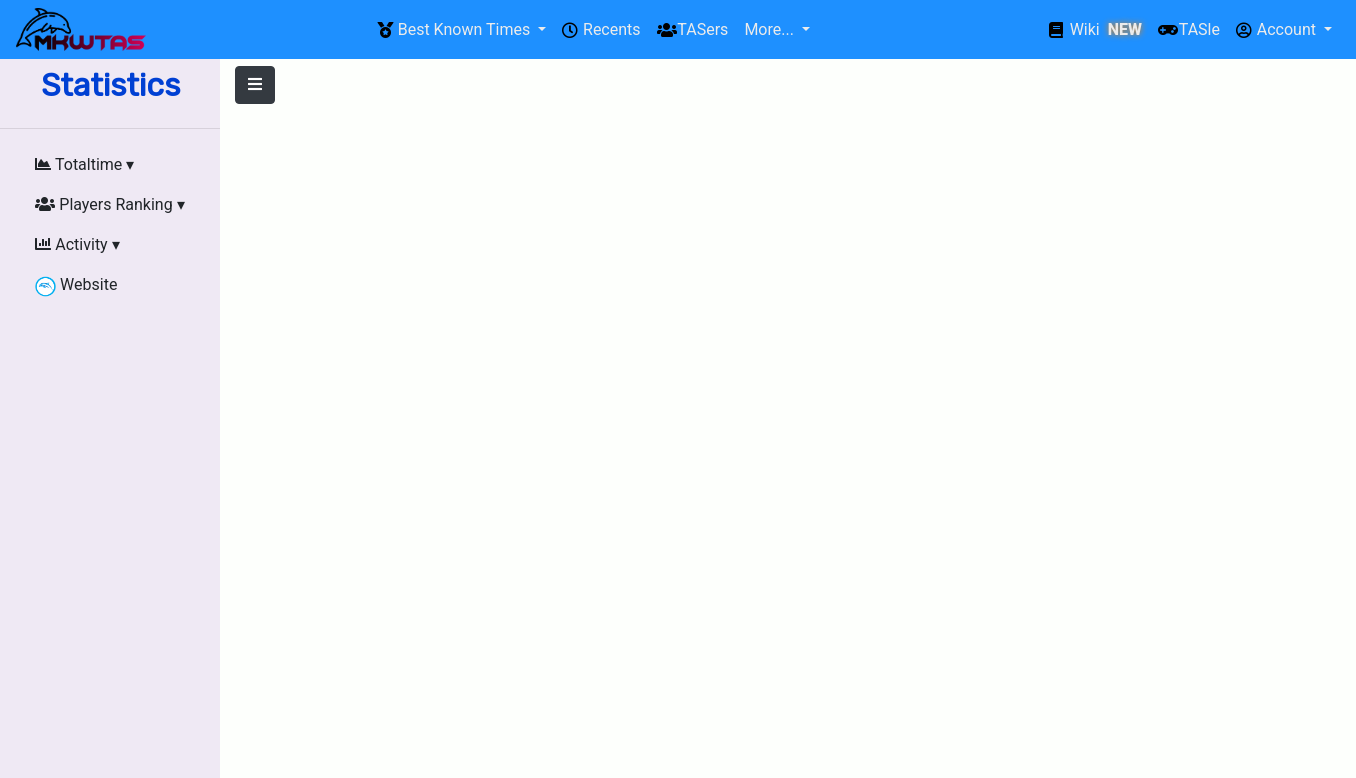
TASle (1189, 29)
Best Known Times (455, 29)
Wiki (1095, 29)
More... (770, 29)
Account (1278, 29)
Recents (601, 29)
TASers (693, 29)
